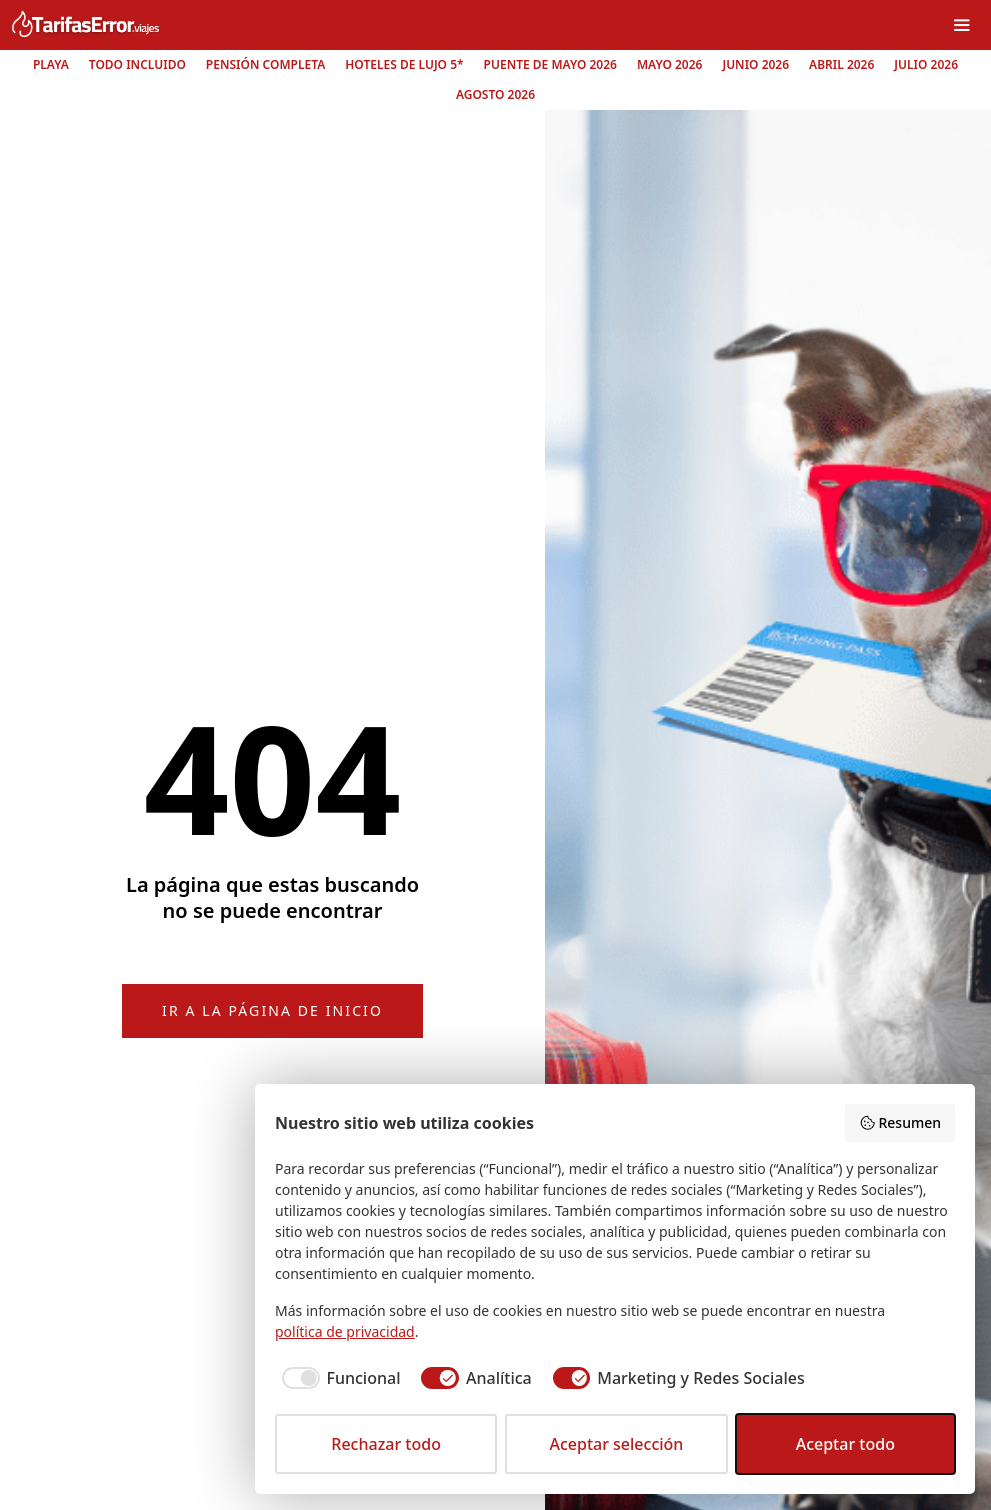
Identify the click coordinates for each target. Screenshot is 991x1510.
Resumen (900, 1122)
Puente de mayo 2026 (550, 64)
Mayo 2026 (670, 64)
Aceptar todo (845, 1444)
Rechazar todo (386, 1444)
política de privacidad (345, 1331)
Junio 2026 (755, 64)
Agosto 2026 (495, 94)
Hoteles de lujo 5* (404, 64)
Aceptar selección (616, 1444)
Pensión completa (265, 64)
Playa (51, 64)
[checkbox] (337, 1378)
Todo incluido (137, 64)
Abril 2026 (841, 64)
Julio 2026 (926, 64)
